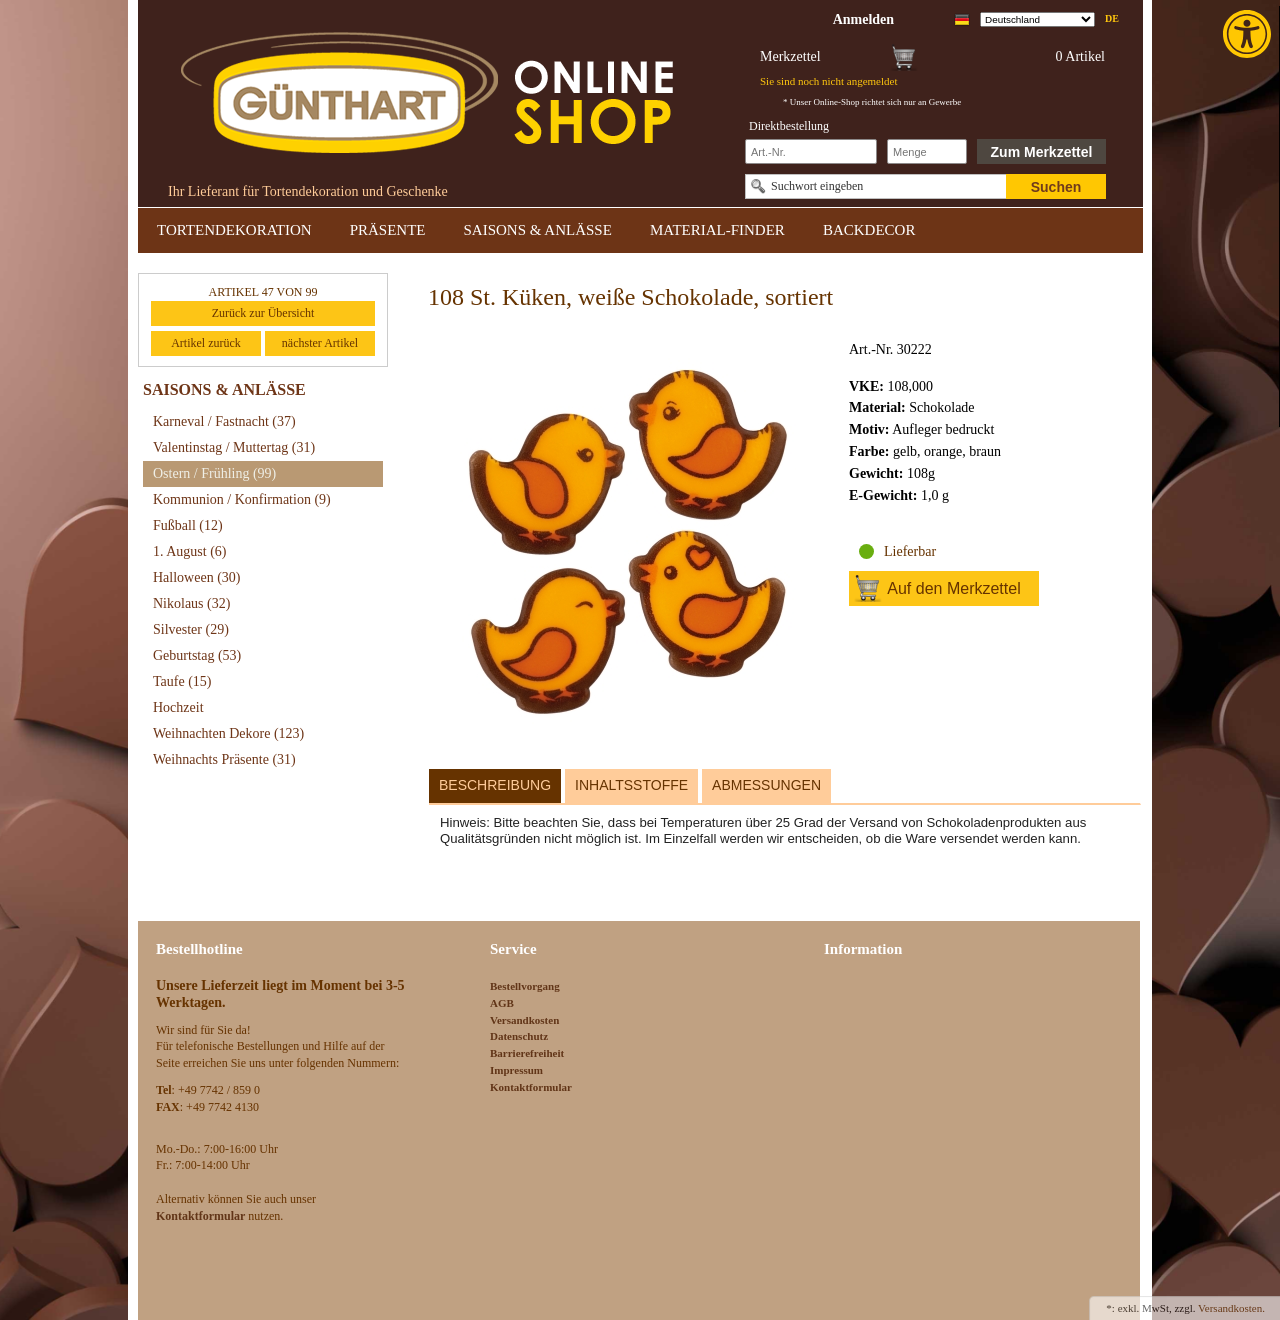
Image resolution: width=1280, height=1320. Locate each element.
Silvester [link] (191, 629)
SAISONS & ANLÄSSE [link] (538, 230)
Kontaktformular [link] (531, 1087)
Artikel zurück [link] (206, 343)
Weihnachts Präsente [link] (224, 759)
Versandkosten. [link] (1231, 1308)
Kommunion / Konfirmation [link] (242, 499)
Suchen (1056, 187)
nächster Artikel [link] (320, 343)
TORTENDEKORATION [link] (234, 230)
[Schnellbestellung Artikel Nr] (811, 151)
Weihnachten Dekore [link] (228, 733)
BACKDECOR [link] (869, 230)
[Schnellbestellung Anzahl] (927, 151)
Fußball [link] (188, 525)
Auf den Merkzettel (953, 588)
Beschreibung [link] (495, 785)
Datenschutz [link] (519, 1036)
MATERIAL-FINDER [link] (717, 230)
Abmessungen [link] (766, 785)
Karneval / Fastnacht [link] (224, 421)
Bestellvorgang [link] (525, 986)
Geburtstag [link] (197, 655)
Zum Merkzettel (1042, 152)
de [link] (1112, 18)
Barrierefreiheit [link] (527, 1053)
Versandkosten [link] (524, 1020)
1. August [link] (190, 551)
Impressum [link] (516, 1070)
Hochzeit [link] (178, 707)
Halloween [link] (196, 577)
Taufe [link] (182, 681)
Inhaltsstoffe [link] (631, 785)
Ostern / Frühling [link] (214, 473)
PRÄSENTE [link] (388, 230)
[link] (1249, 34)
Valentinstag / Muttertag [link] (234, 447)
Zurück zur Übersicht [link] (263, 313)
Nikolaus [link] (191, 603)
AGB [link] (502, 1003)
